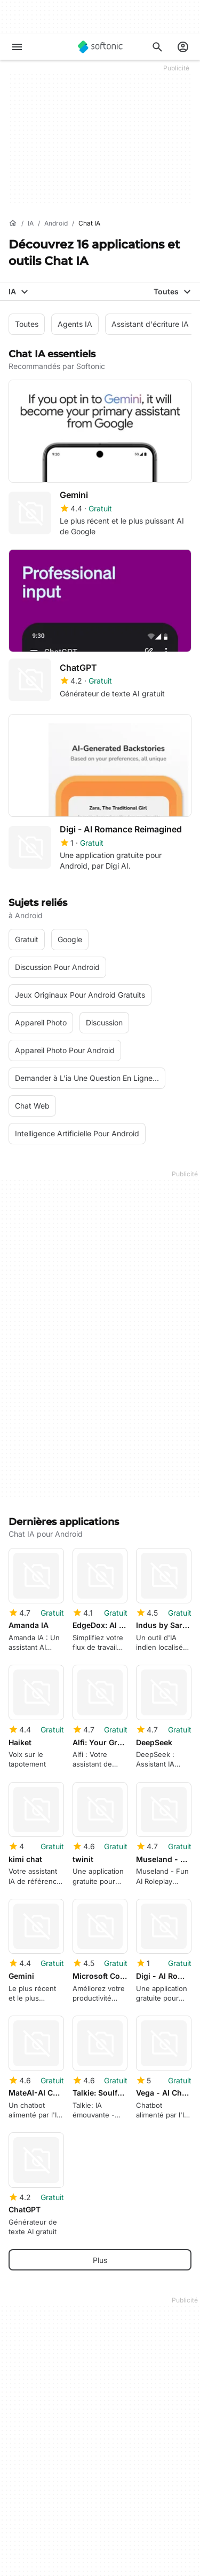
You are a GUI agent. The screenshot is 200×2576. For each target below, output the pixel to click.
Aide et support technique (54, 2392)
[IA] (31, 223)
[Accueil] (13, 223)
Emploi (20, 2406)
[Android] (56, 223)
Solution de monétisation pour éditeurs (75, 2481)
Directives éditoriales (45, 2421)
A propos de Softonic (46, 2362)
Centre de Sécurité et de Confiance (70, 2377)
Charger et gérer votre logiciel (61, 2496)
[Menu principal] (17, 47)
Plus (100, 1919)
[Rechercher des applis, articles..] (157, 47)
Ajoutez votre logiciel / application (68, 2436)
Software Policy (36, 2511)
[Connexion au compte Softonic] (183, 47)
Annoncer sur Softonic (47, 2526)
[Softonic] (100, 47)
